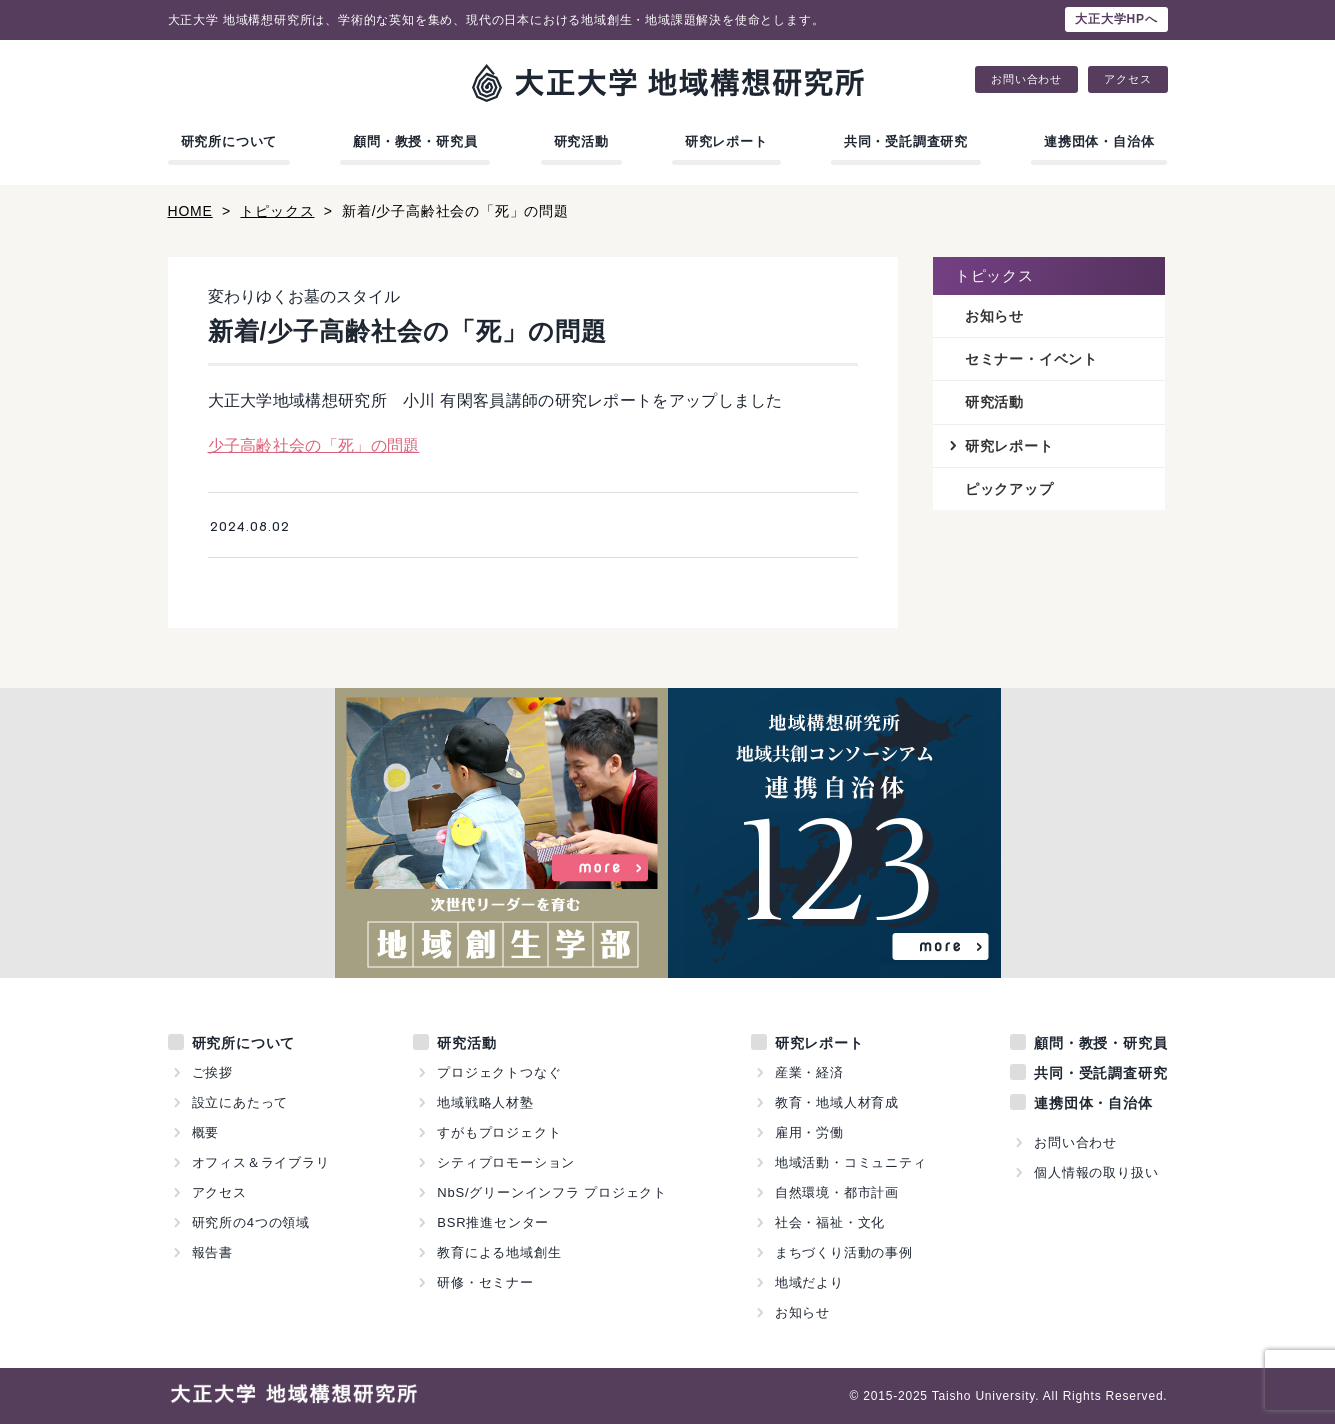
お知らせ (994, 316)
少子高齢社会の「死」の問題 (314, 445)
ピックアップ (1009, 489)
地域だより (809, 1282)
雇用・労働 (809, 1132)
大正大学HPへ (1116, 19)
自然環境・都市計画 (837, 1192)
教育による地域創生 (499, 1252)
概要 (206, 1132)
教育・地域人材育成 (837, 1102)
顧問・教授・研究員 (415, 141)
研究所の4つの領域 (251, 1222)
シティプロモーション (506, 1162)
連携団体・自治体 (1099, 141)
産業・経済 (809, 1072)
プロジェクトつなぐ (499, 1072)
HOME (190, 211)
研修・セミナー (485, 1282)
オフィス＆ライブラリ (261, 1162)
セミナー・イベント (1031, 359)
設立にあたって (240, 1102)
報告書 (212, 1252)
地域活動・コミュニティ (851, 1162)
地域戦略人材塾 (485, 1102)
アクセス (1127, 79)
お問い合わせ (1026, 79)
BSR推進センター (493, 1222)
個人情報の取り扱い (1096, 1172)
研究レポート (726, 141)
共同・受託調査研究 (906, 141)
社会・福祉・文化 (830, 1222)
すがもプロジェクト (499, 1132)
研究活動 (581, 141)
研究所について (229, 141)
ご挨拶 (212, 1072)
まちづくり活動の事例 (844, 1252)
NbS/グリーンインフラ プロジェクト (552, 1192)
